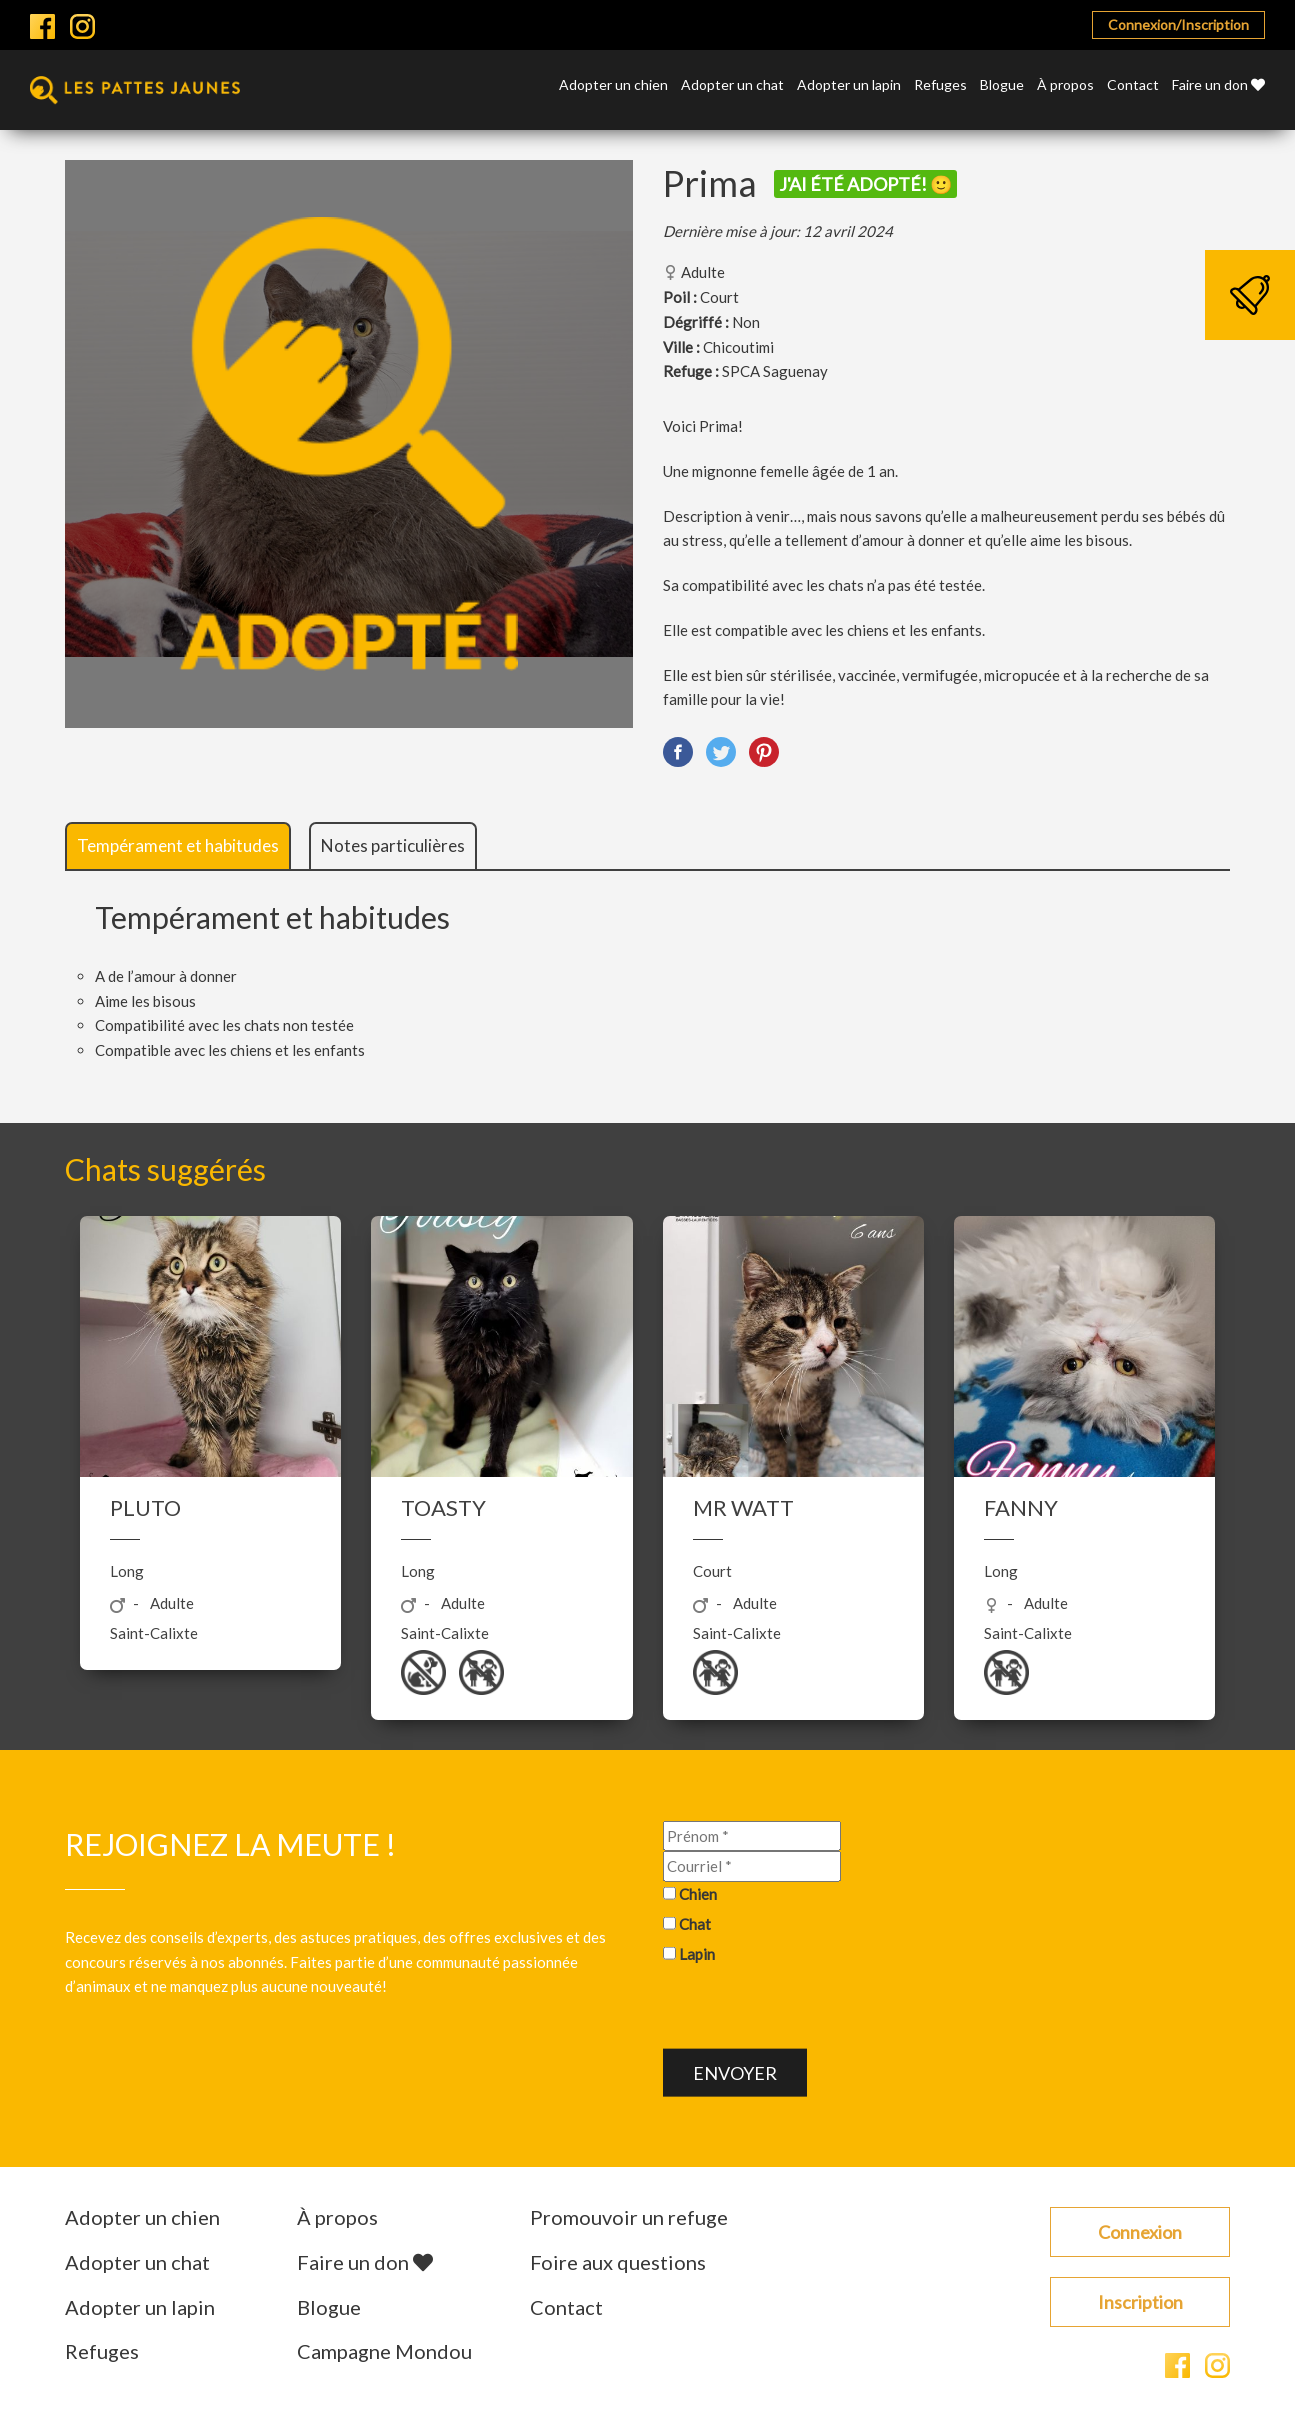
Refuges (940, 85)
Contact (1133, 85)
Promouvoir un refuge (629, 2217)
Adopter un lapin (849, 85)
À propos (1065, 85)
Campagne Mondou (384, 2351)
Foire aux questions (618, 2262)
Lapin (697, 1953)
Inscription (1140, 2302)
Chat (695, 1924)
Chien (698, 1894)
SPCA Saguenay (775, 371)
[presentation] (815, 2010)
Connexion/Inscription (1178, 24)
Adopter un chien (613, 85)
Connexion (1140, 2232)
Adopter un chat (732, 85)
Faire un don (1218, 85)
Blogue (1002, 85)
